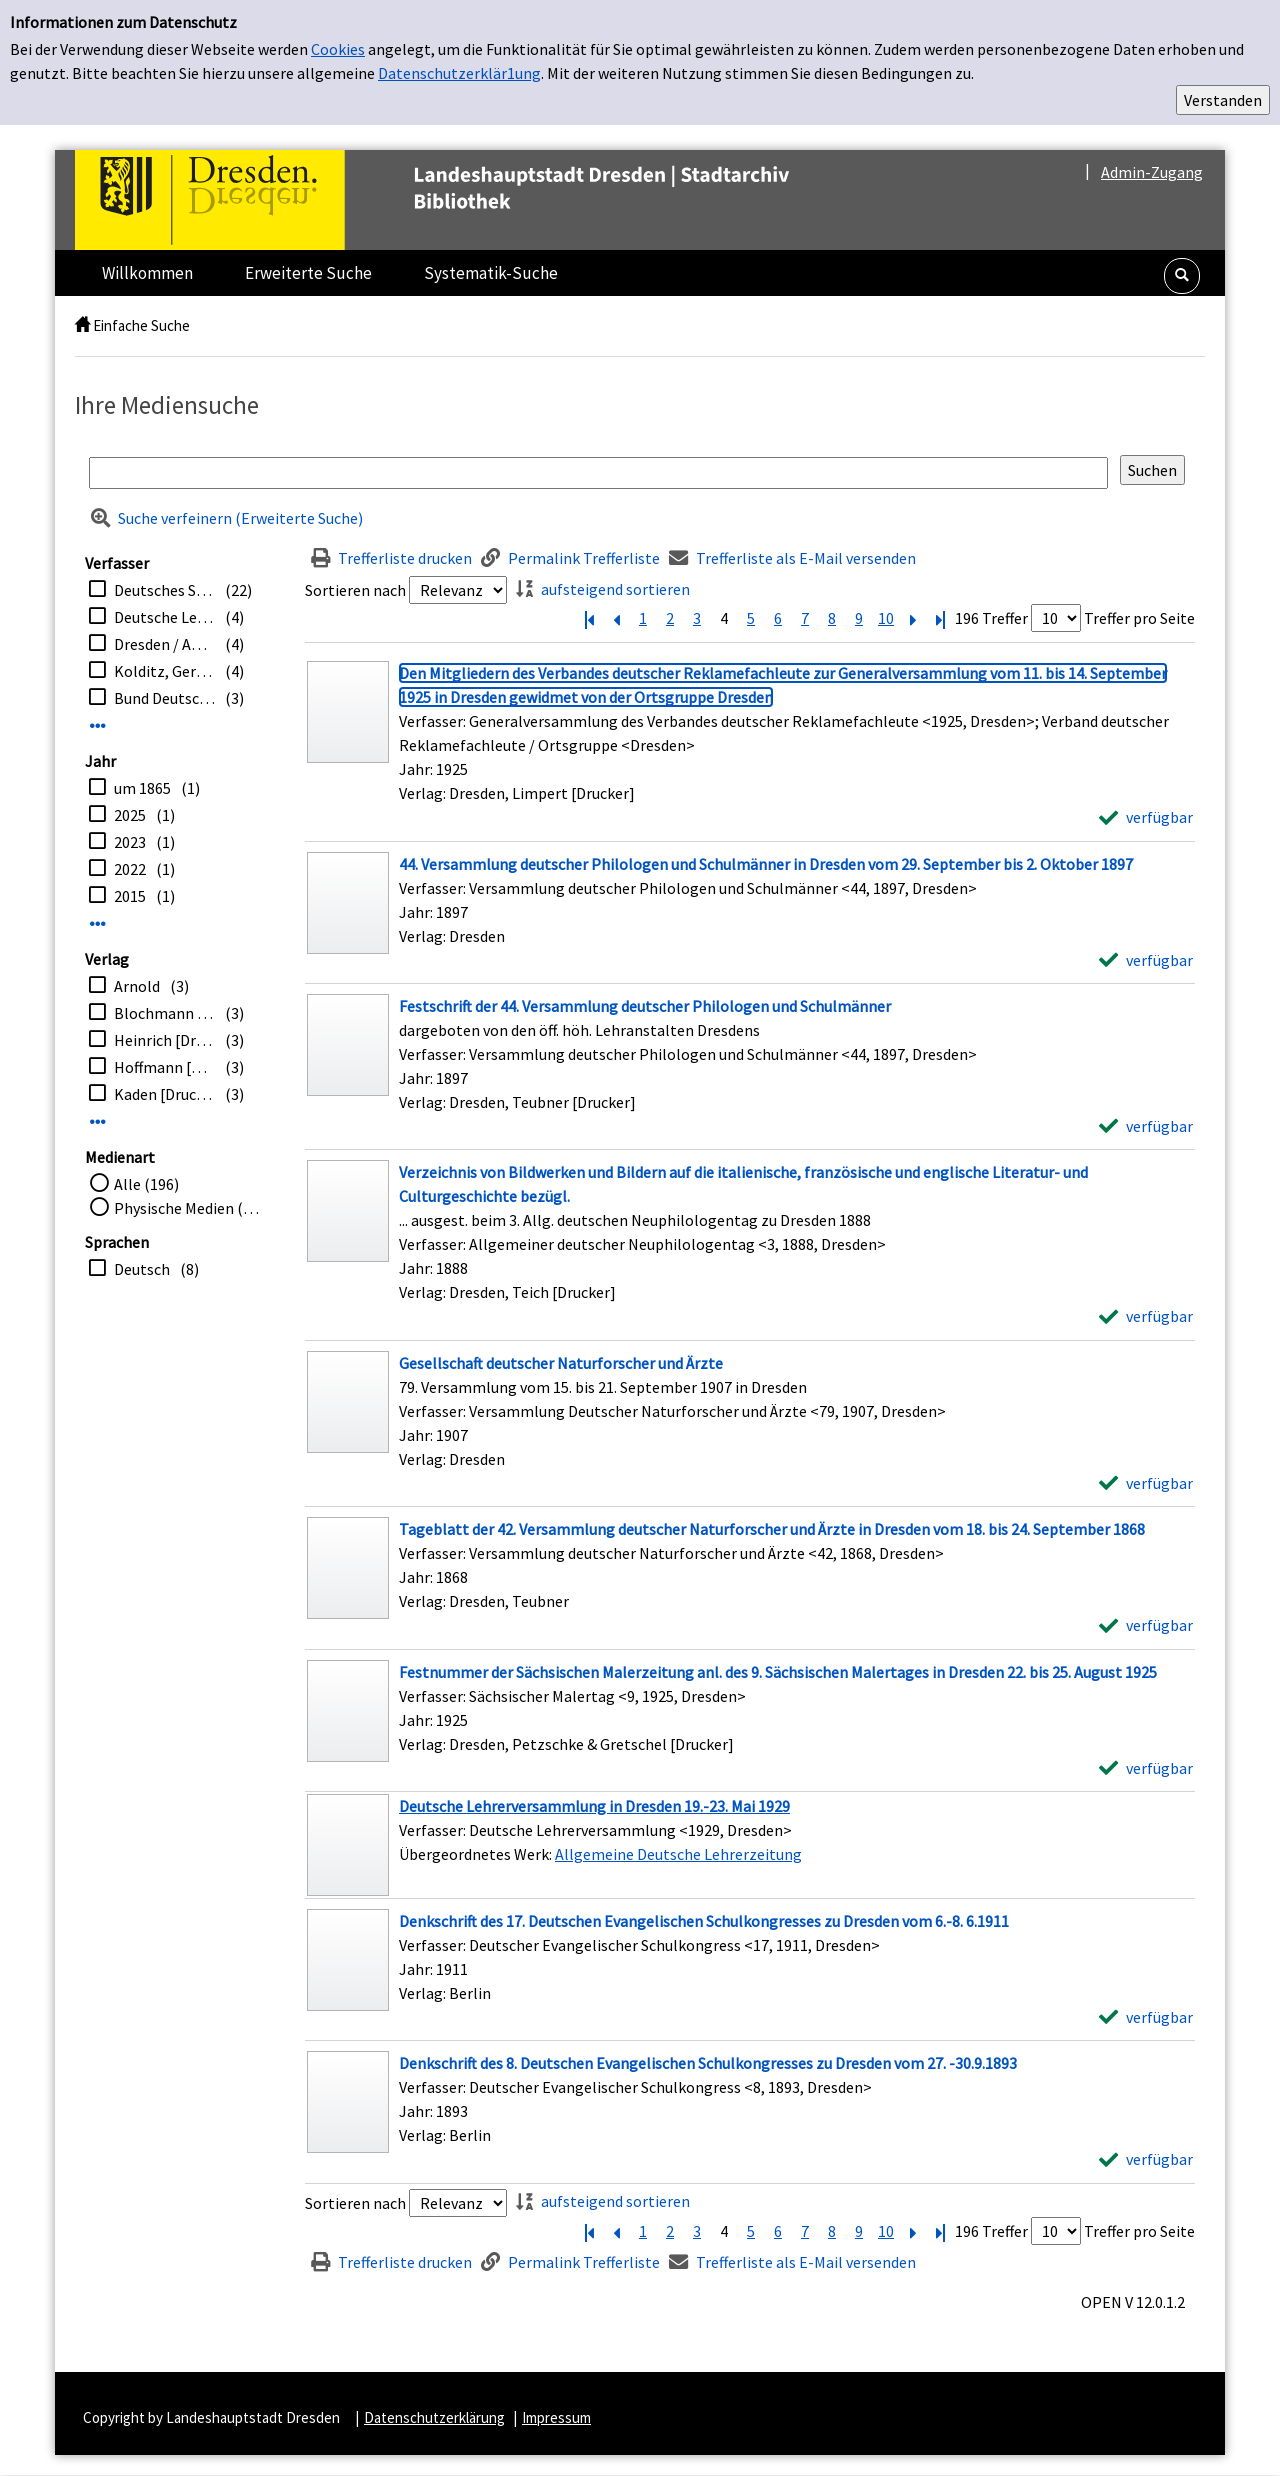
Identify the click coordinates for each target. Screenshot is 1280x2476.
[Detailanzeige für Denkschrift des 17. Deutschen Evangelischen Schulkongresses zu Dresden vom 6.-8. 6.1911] (704, 1921)
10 (886, 618)
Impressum (556, 2417)
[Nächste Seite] (913, 618)
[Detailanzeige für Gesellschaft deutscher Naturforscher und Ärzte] (561, 1363)
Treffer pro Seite (1139, 618)
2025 (130, 815)
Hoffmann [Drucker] (164, 1067)
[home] (82, 325)
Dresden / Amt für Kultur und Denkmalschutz (164, 644)
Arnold (137, 986)
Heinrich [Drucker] (164, 1040)
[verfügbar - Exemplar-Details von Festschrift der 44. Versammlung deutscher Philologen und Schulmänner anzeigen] (1146, 1126)
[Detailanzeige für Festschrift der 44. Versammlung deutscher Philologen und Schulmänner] (645, 1006)
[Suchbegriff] (598, 473)
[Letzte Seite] (940, 618)
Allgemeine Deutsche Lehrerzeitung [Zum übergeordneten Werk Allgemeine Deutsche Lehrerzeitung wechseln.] (678, 1854)
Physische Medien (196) (189, 1208)
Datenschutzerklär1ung (459, 73)
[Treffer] (750, 1845)
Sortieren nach (355, 590)
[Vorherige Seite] (616, 618)
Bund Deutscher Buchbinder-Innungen (164, 698)
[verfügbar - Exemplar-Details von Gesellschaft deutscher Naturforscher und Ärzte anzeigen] (1146, 1483)
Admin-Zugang (1152, 172)
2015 (130, 896)
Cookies (338, 49)
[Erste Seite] (589, 618)
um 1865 (142, 788)
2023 (130, 842)
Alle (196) (146, 1184)
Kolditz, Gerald (164, 671)
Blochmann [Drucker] (164, 1013)
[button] (1182, 276)
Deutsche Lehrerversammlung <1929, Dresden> (164, 617)
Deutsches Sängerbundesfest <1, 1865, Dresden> (164, 590)
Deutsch (142, 1269)
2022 (130, 869)
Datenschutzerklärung (434, 2417)
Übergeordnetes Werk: (477, 1854)
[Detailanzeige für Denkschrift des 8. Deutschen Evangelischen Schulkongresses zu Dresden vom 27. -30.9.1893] (708, 2063)
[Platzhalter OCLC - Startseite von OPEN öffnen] (474, 200)
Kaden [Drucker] (164, 1094)
